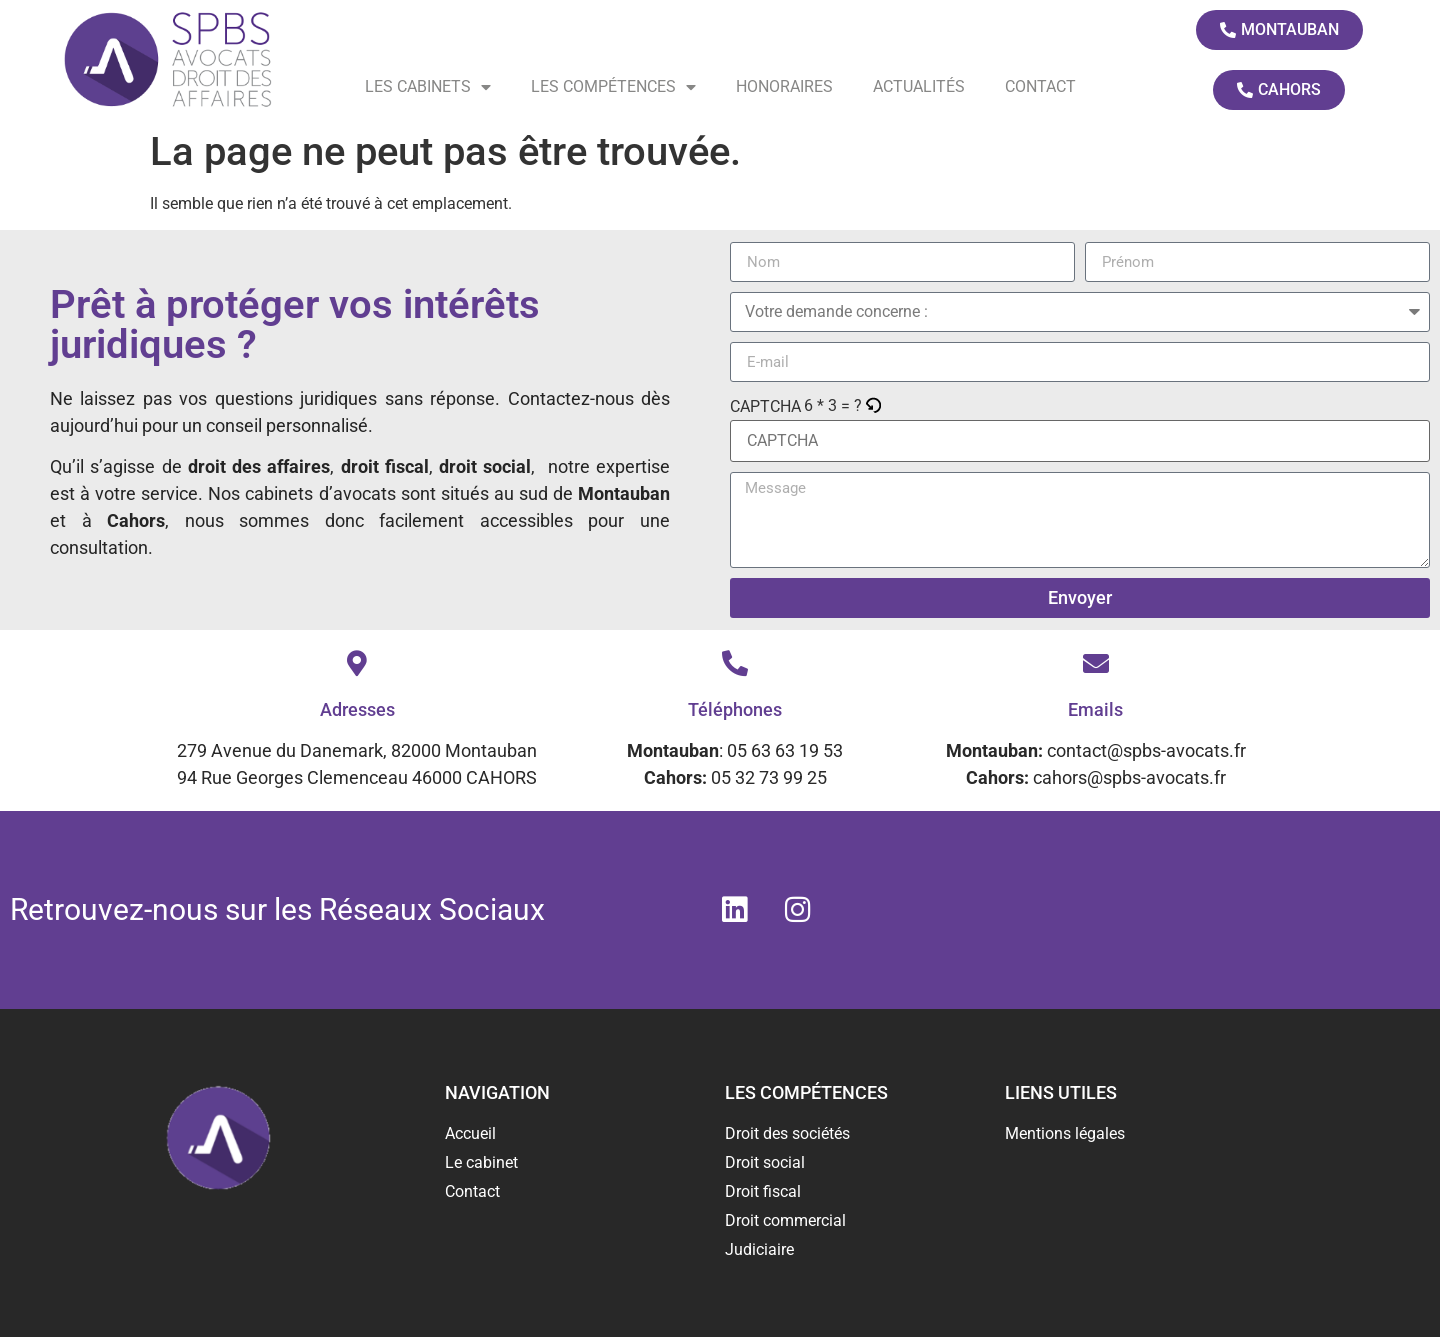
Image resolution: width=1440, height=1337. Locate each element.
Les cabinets (428, 87)
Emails (1095, 709)
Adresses (357, 709)
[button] (874, 406)
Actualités (919, 86)
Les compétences (613, 87)
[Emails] (1096, 663)
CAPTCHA (765, 407)
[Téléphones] (735, 663)
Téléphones (735, 709)
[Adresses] (357, 663)
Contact (1040, 86)
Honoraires (784, 86)
